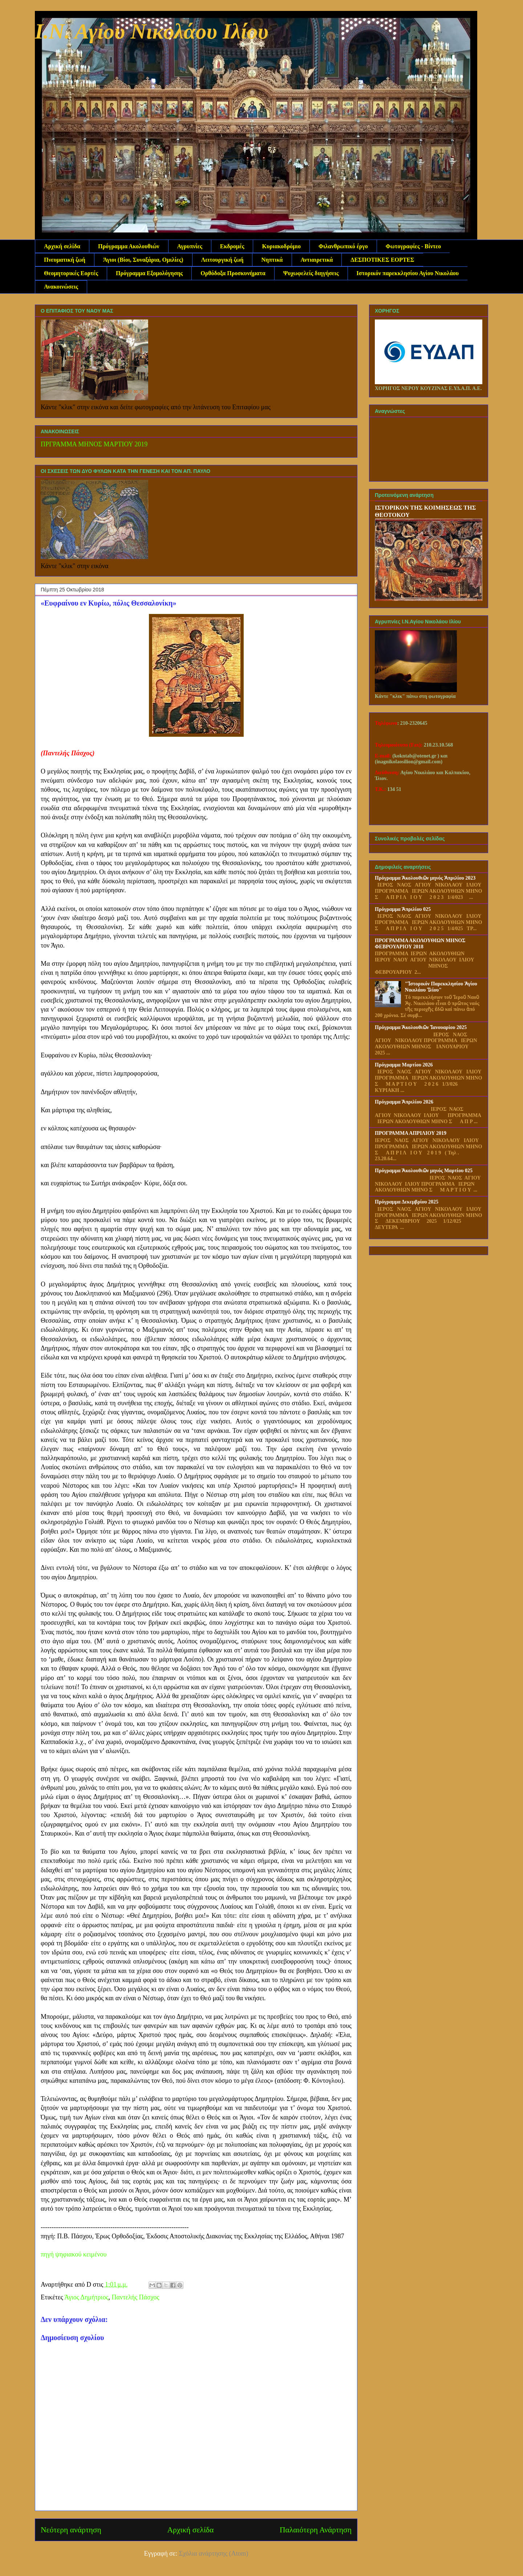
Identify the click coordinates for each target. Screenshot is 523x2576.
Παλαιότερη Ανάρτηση (316, 2529)
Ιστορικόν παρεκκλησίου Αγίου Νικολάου (408, 273)
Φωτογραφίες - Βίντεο (413, 246)
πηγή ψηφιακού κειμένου (74, 2254)
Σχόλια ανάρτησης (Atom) (213, 2553)
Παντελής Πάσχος (135, 2297)
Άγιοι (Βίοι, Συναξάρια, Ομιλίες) (143, 260)
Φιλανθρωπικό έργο (343, 246)
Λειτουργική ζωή (222, 260)
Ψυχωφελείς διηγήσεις (311, 273)
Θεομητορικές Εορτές (71, 273)
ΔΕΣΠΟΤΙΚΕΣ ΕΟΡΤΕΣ (382, 260)
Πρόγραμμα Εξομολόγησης (149, 273)
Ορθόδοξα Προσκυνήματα (232, 273)
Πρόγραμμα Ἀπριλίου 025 (403, 909)
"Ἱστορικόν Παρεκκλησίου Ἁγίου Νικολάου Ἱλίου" (441, 987)
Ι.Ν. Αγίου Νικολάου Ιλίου (151, 31)
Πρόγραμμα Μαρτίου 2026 (404, 1065)
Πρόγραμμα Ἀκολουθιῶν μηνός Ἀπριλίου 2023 (425, 878)
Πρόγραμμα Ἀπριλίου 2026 (404, 1102)
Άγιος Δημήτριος (86, 2297)
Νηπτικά (272, 260)
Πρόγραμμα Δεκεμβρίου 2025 (406, 1202)
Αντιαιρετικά (317, 260)
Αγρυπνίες (189, 246)
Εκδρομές (232, 246)
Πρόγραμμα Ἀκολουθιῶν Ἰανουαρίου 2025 (421, 1027)
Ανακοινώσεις (61, 287)
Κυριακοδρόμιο (281, 246)
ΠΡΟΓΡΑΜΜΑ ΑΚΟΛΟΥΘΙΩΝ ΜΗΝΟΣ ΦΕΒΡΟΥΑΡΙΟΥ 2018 (420, 943)
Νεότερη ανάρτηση (71, 2529)
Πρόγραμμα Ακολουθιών (128, 246)
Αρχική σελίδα (62, 246)
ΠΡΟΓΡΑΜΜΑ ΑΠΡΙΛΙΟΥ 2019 (410, 1133)
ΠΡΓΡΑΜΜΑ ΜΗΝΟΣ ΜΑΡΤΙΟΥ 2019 (94, 444)
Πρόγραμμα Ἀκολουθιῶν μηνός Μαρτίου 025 (424, 1170)
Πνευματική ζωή (64, 260)
